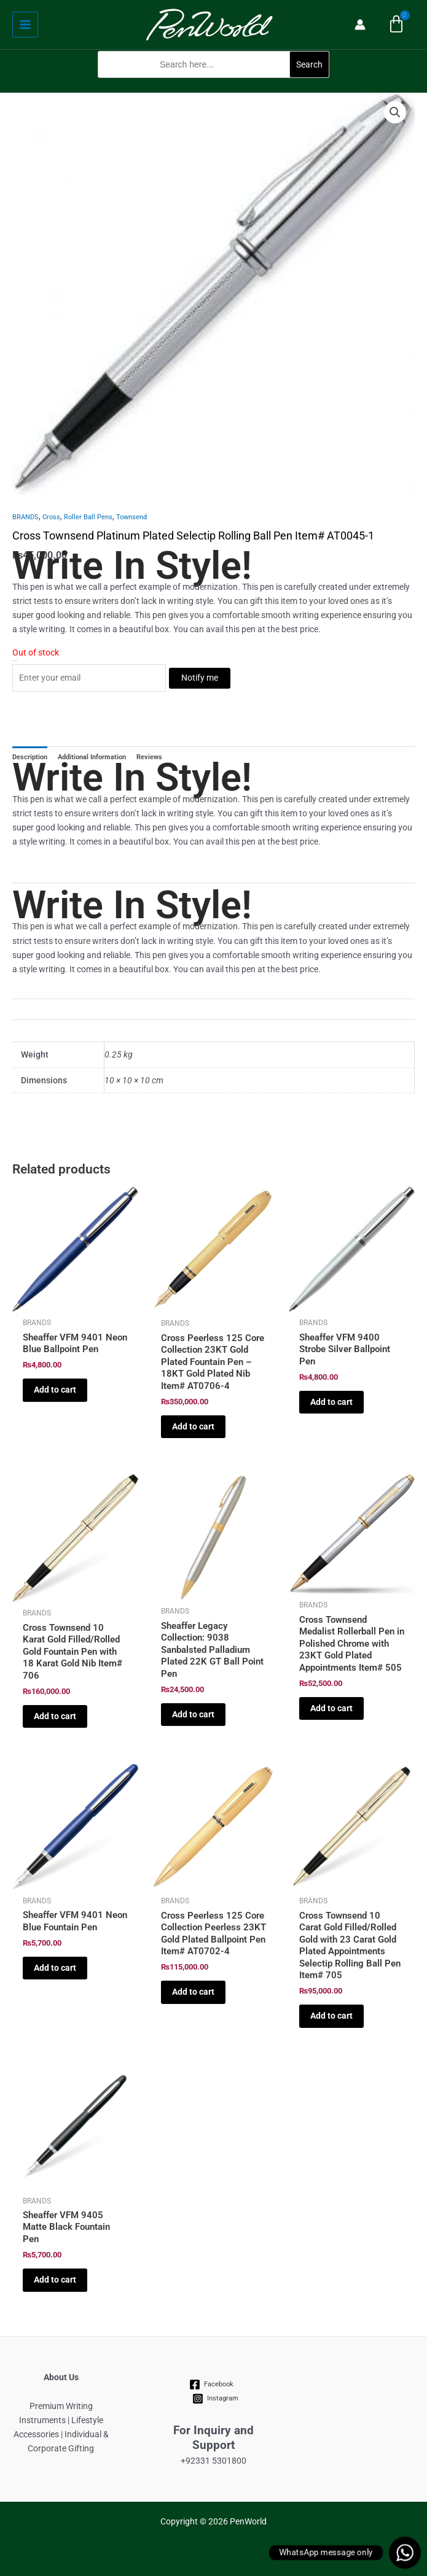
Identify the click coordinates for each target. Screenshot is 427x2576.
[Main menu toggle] (25, 24)
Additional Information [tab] (92, 757)
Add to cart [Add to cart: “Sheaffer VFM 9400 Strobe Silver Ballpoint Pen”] (331, 1402)
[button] (213, 85)
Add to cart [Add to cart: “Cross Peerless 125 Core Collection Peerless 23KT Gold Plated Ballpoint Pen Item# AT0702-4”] (193, 1992)
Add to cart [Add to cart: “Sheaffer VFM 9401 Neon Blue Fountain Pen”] (55, 1968)
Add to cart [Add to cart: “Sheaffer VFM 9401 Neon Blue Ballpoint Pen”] (55, 1389)
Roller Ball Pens (88, 517)
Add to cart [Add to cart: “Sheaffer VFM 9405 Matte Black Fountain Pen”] (55, 2279)
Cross (51, 517)
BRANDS (25, 517)
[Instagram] (215, 2398)
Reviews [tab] (149, 757)
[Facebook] (212, 2384)
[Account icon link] (360, 24)
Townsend (131, 517)
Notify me (199, 678)
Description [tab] (29, 757)
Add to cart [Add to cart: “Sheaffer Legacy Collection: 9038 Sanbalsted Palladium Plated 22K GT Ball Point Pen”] (193, 1714)
